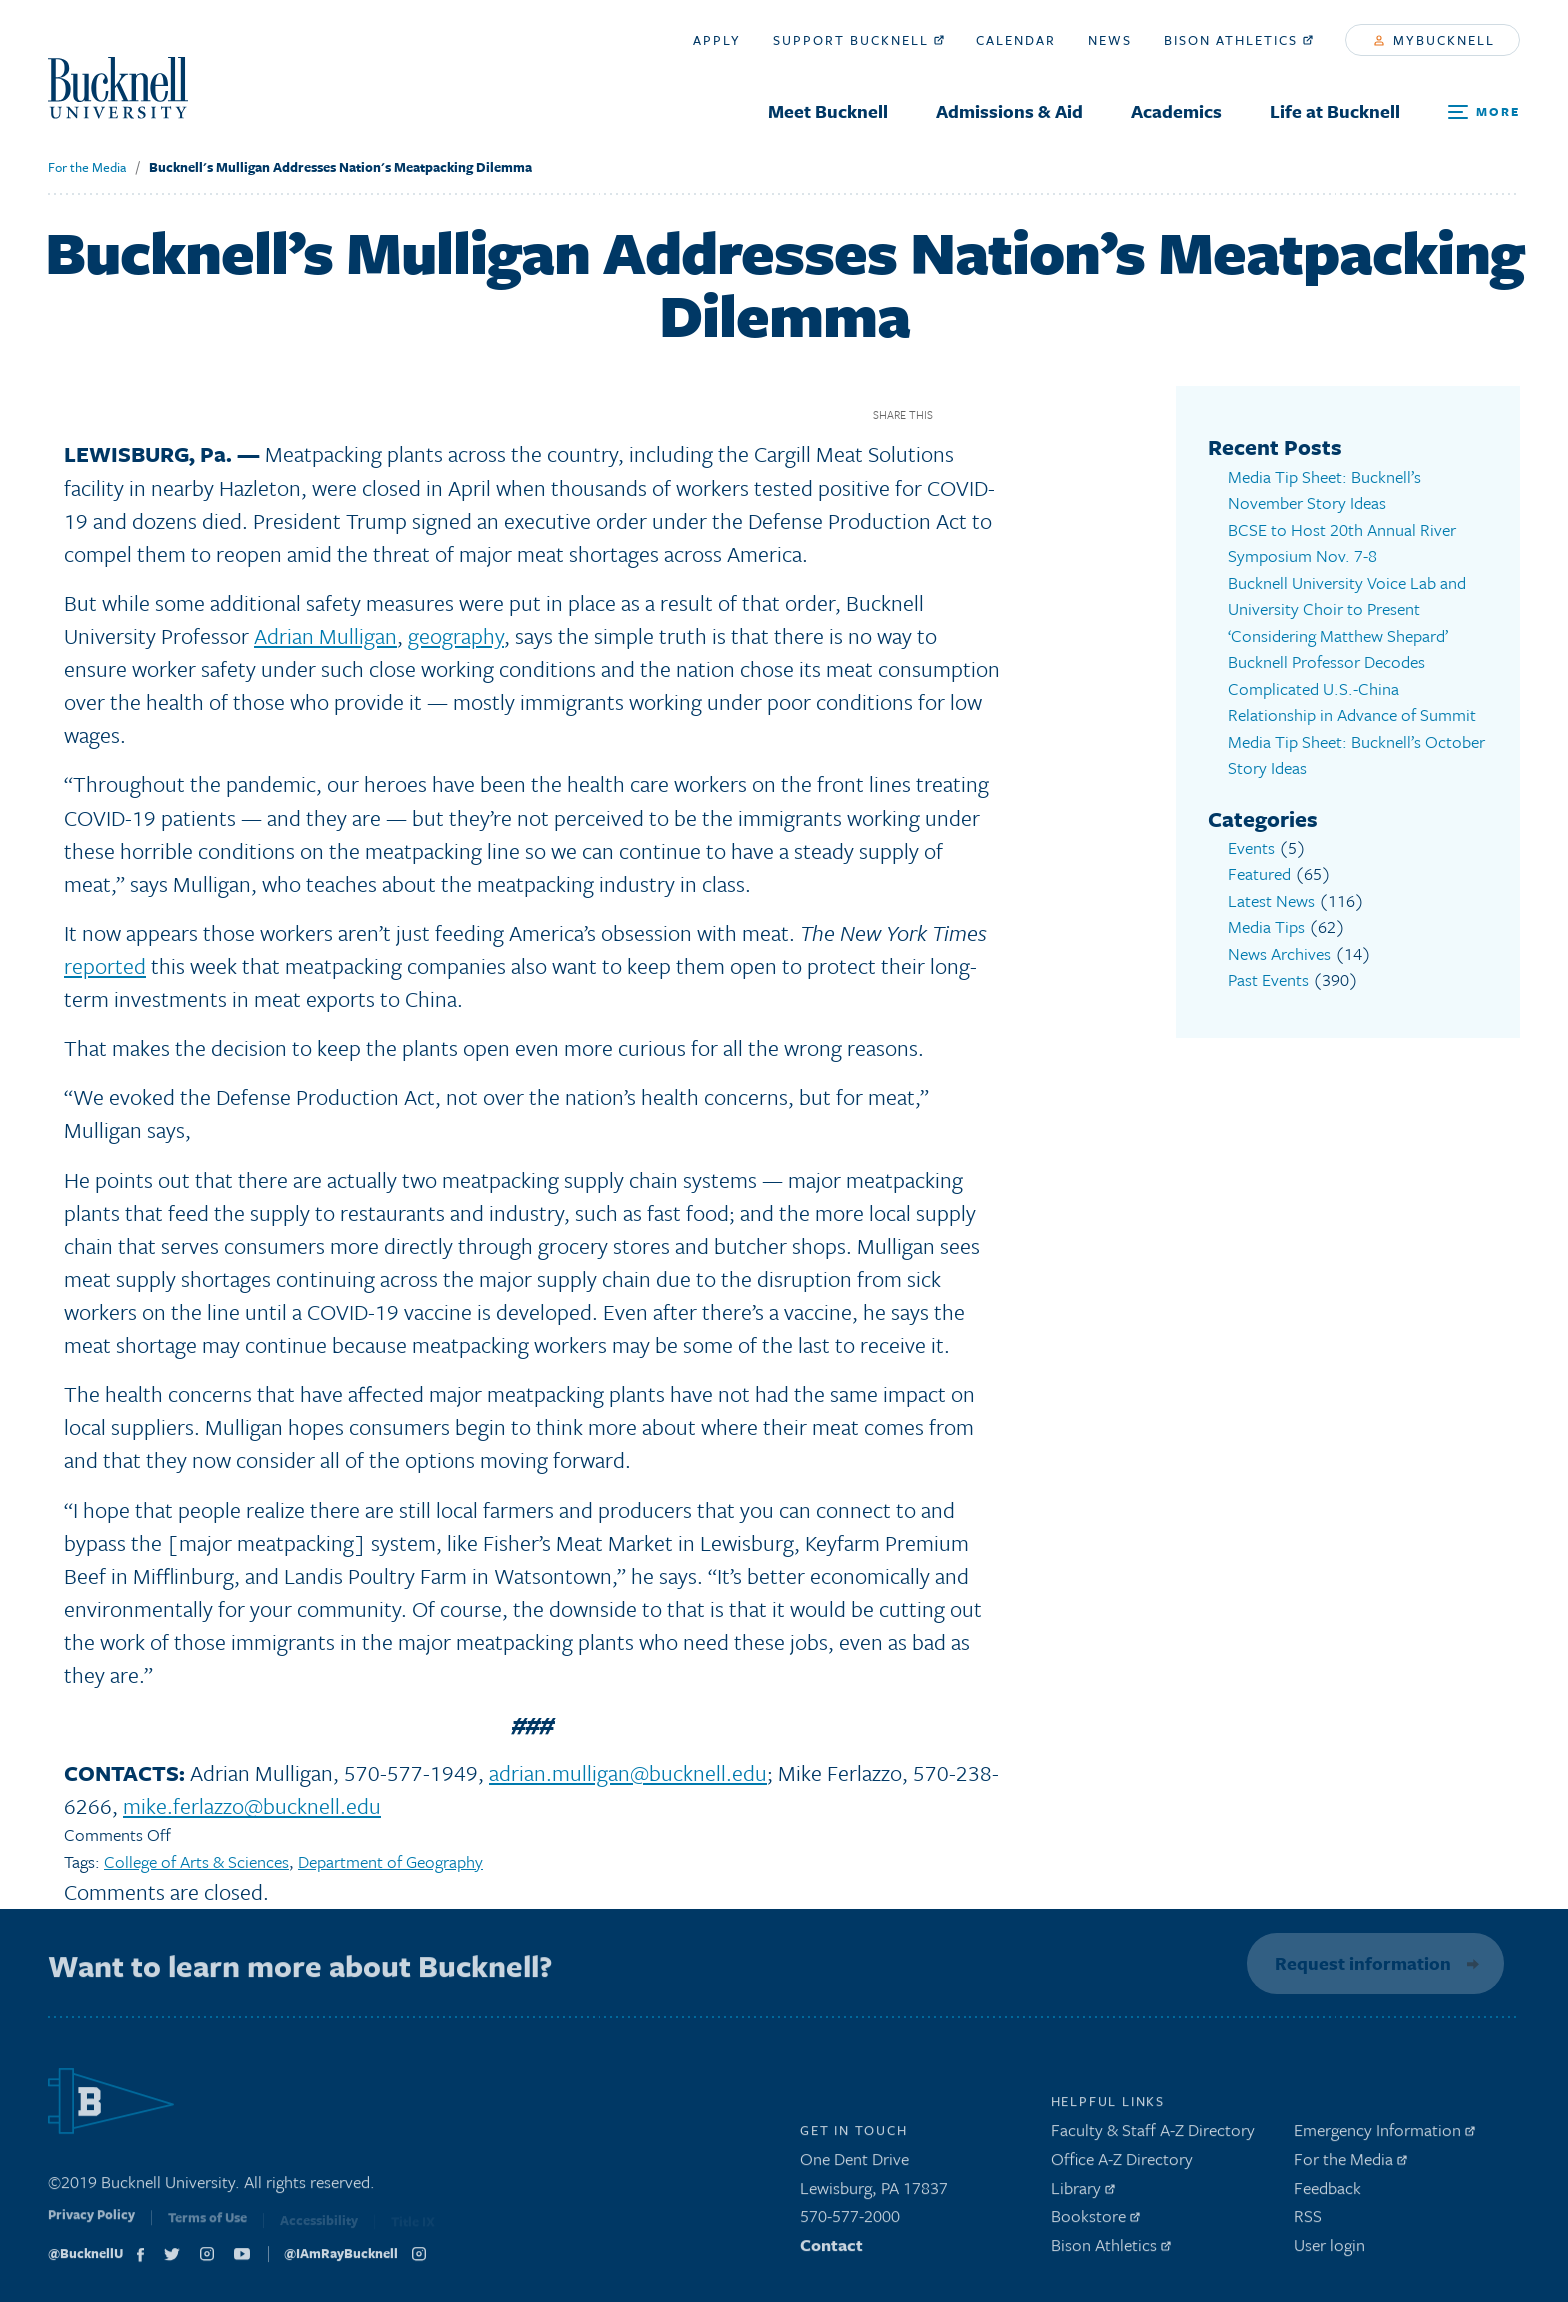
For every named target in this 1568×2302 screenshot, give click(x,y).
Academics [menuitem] (1176, 111)
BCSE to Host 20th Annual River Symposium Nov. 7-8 (1342, 543)
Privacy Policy (91, 2225)
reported (105, 965)
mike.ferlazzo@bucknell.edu (252, 1805)
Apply (717, 40)
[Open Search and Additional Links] (1484, 112)
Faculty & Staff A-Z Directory (1153, 2135)
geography (456, 635)
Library (1083, 2192)
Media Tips (1266, 926)
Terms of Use (207, 2227)
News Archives (1279, 953)
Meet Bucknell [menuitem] (828, 111)
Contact (831, 2250)
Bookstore (1095, 2221)
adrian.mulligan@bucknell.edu (628, 1772)
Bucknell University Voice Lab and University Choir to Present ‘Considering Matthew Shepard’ (1347, 609)
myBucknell (1434, 40)
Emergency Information (1384, 2135)
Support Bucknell (858, 40)
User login (1329, 2250)
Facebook (955, 414)
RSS (1308, 2221)
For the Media (87, 167)
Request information (1359, 1963)
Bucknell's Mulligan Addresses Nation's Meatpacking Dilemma (340, 167)
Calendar (1016, 40)
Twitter (990, 414)
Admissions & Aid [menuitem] (1009, 111)
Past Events (1268, 979)
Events (1251, 847)
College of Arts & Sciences (196, 1861)
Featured (1259, 873)
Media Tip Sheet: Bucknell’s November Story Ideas (1324, 490)
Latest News (1271, 900)
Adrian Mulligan (325, 635)
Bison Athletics (1238, 40)
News (1110, 40)
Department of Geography (390, 1861)
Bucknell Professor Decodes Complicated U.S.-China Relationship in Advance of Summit (1352, 688)
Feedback (1327, 2192)
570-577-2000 (850, 2221)
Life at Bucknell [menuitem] (1335, 111)
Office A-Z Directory (1122, 2163)
